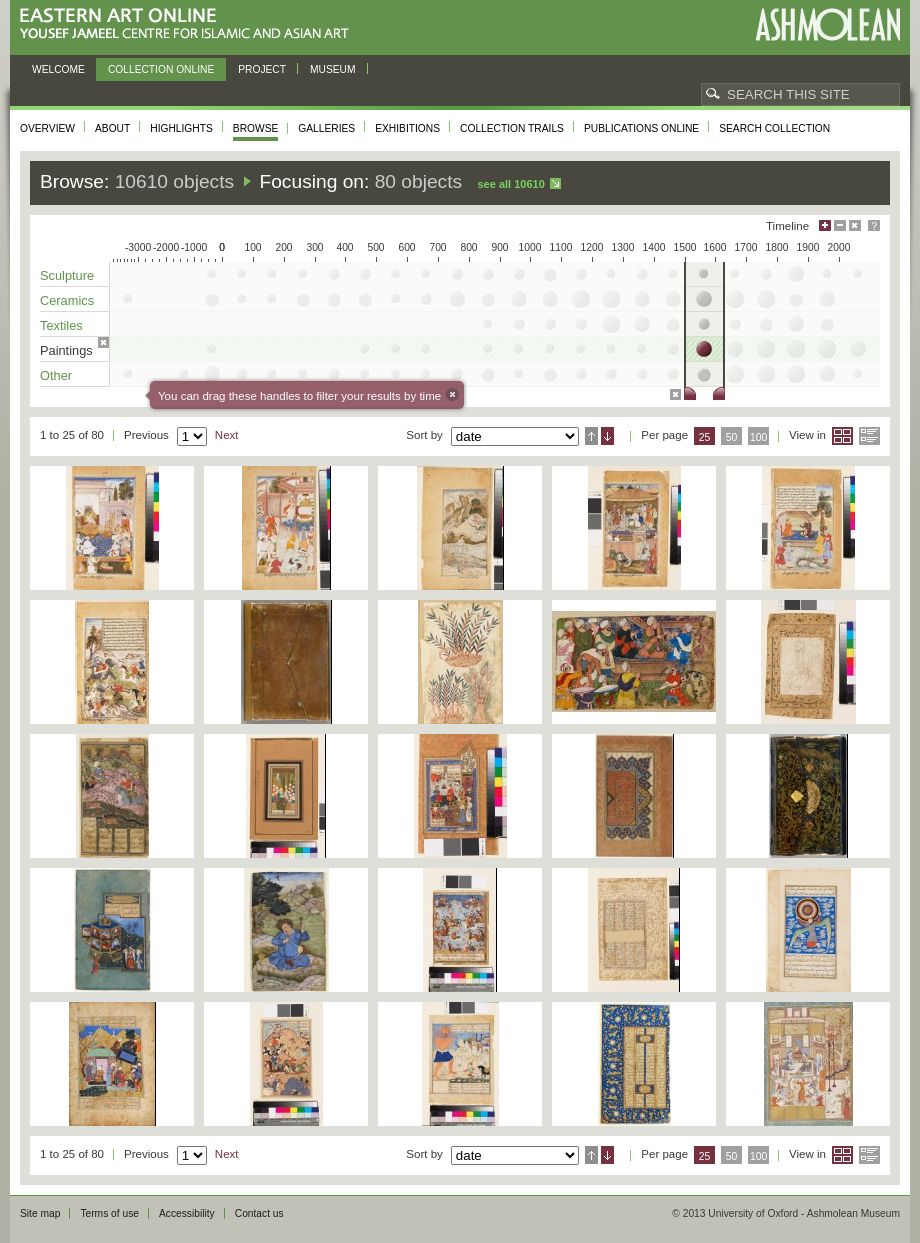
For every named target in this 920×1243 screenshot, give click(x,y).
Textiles (61, 325)
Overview (47, 128)
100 (758, 437)
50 (732, 437)
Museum (333, 69)
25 (705, 437)
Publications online (641, 128)
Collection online (161, 69)
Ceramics (67, 300)
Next (227, 435)
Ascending (591, 436)
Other (56, 375)
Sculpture (67, 275)
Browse (256, 128)
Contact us (259, 1213)
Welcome (58, 69)
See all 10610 (510, 184)
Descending (607, 436)
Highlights (181, 128)
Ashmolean (827, 24)
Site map (40, 1213)
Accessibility (187, 1213)
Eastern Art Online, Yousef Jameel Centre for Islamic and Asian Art (189, 24)
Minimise (840, 225)
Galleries (326, 128)
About (112, 128)
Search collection (774, 128)
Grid (842, 436)
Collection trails (512, 128)
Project (262, 69)
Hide (855, 225)
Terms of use (109, 1213)
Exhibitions (407, 128)
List (869, 436)
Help (874, 225)
